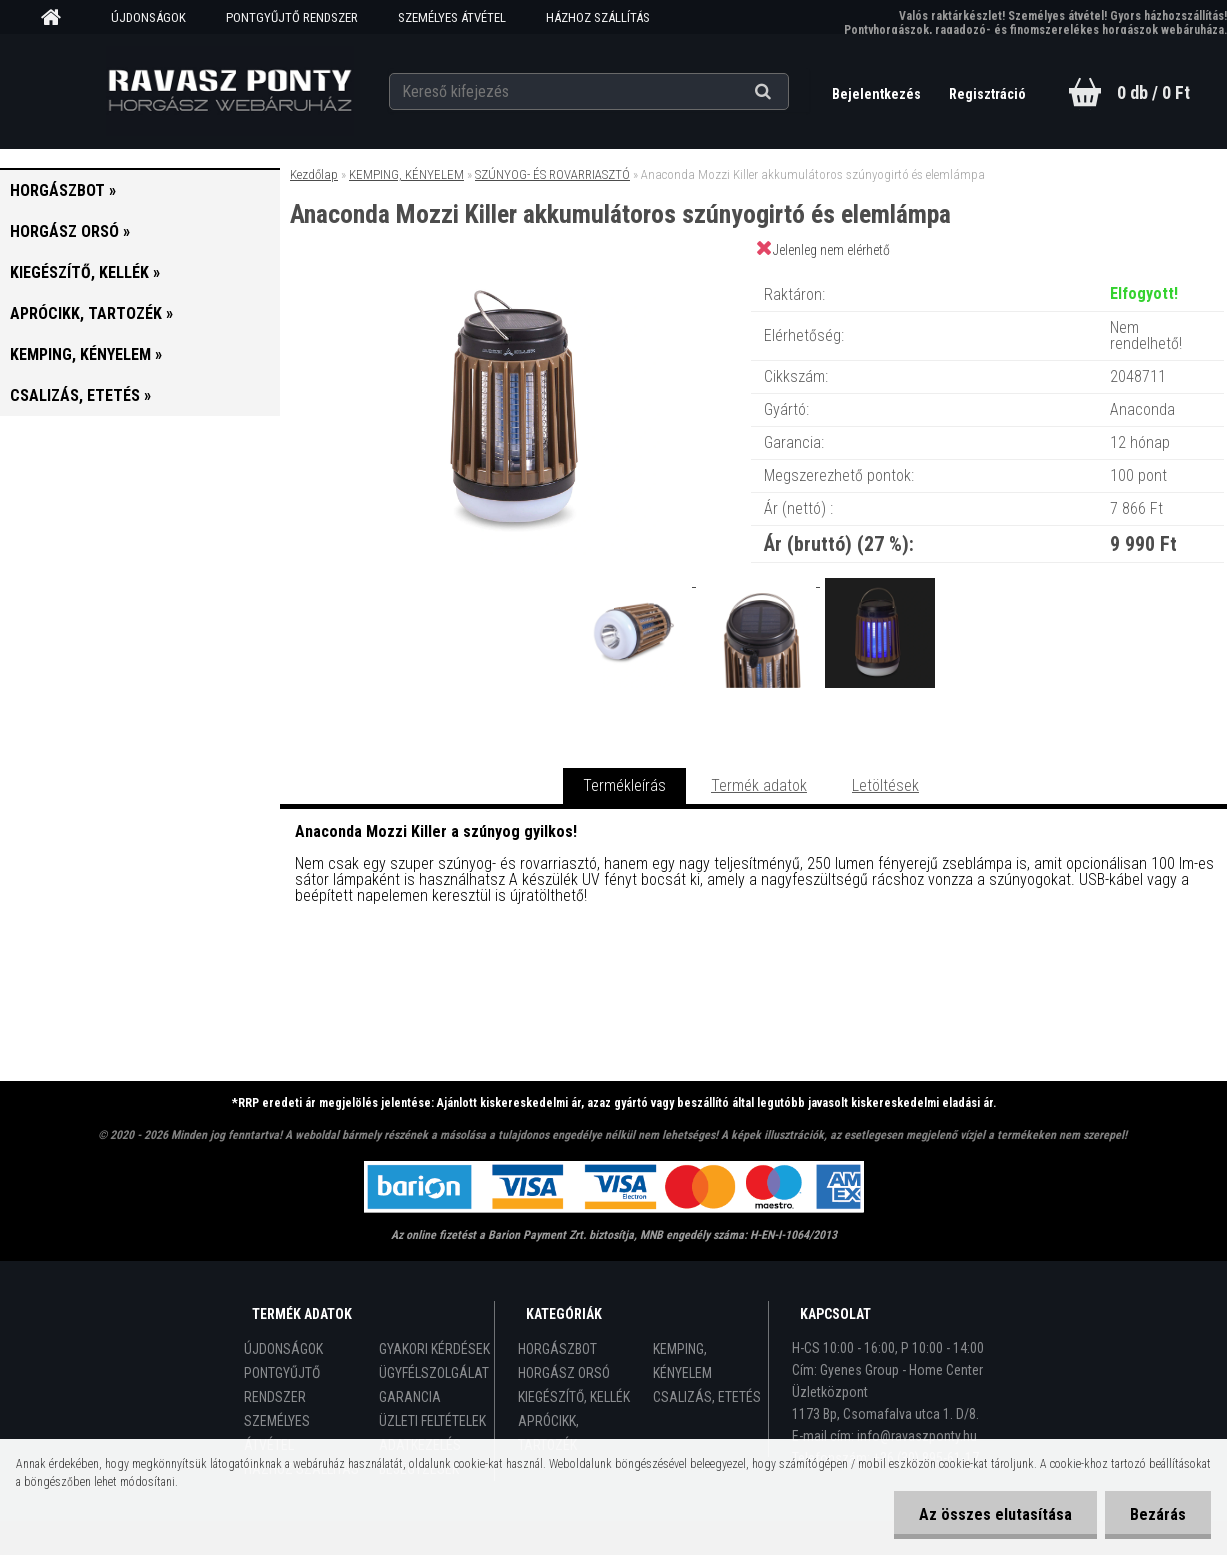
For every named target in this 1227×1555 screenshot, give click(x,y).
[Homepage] (58, 18)
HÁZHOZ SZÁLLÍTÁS (598, 17)
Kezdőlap (314, 174)
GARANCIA (410, 1397)
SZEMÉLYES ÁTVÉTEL (452, 17)
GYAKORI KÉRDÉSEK (434, 1349)
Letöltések (885, 785)
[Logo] (229, 91)
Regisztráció (987, 94)
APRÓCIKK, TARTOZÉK (548, 1433)
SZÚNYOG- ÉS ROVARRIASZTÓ (552, 174)
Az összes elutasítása (995, 1514)
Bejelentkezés (878, 94)
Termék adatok (759, 785)
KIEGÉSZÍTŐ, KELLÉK (574, 1397)
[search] (787, 92)
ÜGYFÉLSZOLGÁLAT (434, 1373)
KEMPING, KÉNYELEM (406, 174)
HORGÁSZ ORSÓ (564, 1373)
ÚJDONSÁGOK (148, 17)
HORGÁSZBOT (557, 1349)
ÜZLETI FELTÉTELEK (432, 1421)
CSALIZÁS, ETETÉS (707, 1397)
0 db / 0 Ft (1153, 92)
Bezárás (1158, 1514)
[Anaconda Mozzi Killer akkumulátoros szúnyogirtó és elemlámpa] (515, 274)
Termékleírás (624, 785)
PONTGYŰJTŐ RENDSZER (292, 17)
